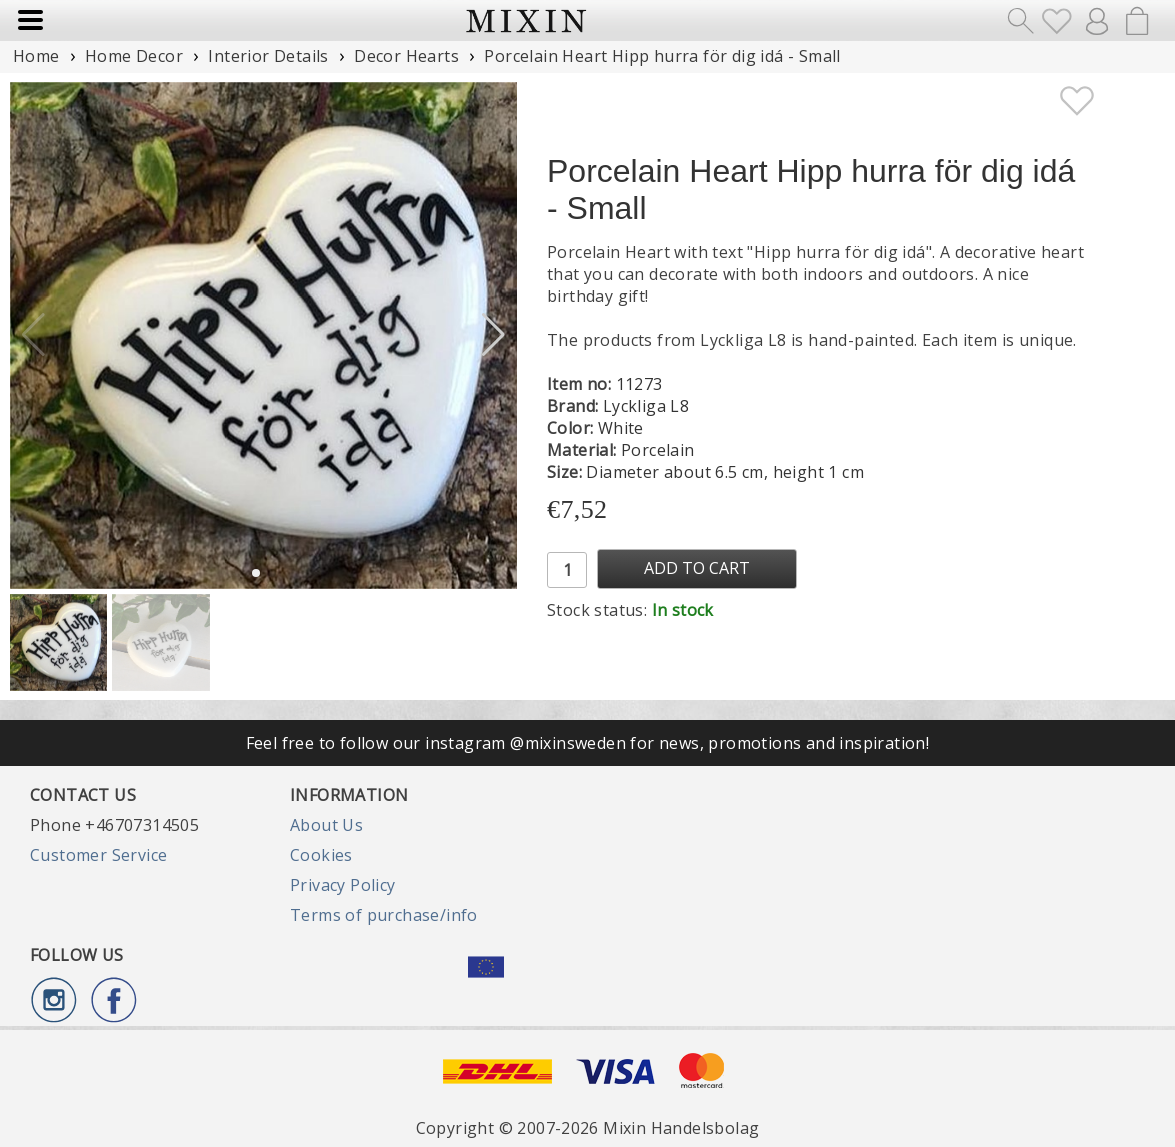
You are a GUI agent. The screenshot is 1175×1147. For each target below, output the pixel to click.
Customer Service (98, 855)
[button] (493, 335)
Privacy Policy (343, 885)
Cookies (321, 855)
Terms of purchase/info (384, 915)
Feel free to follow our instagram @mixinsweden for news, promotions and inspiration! (588, 743)
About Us (326, 825)
